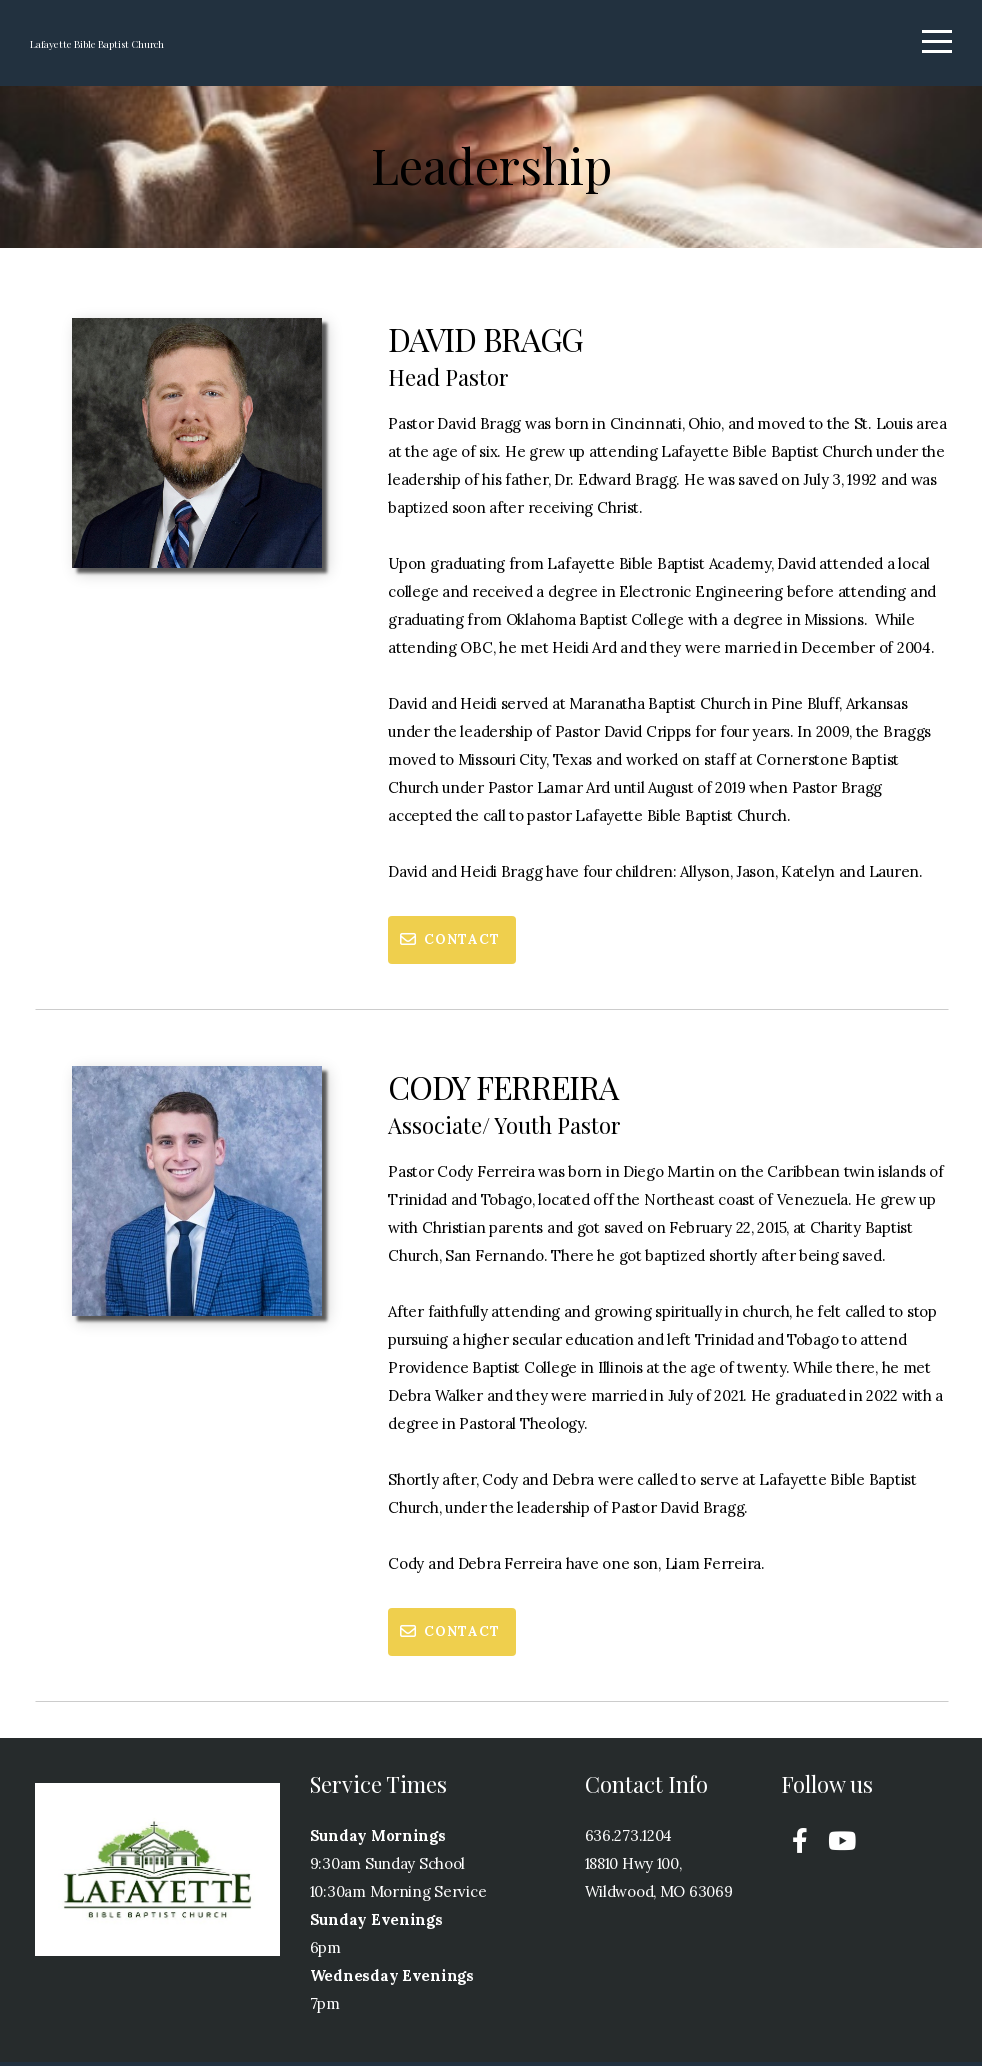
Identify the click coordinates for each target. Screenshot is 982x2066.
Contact (449, 943)
